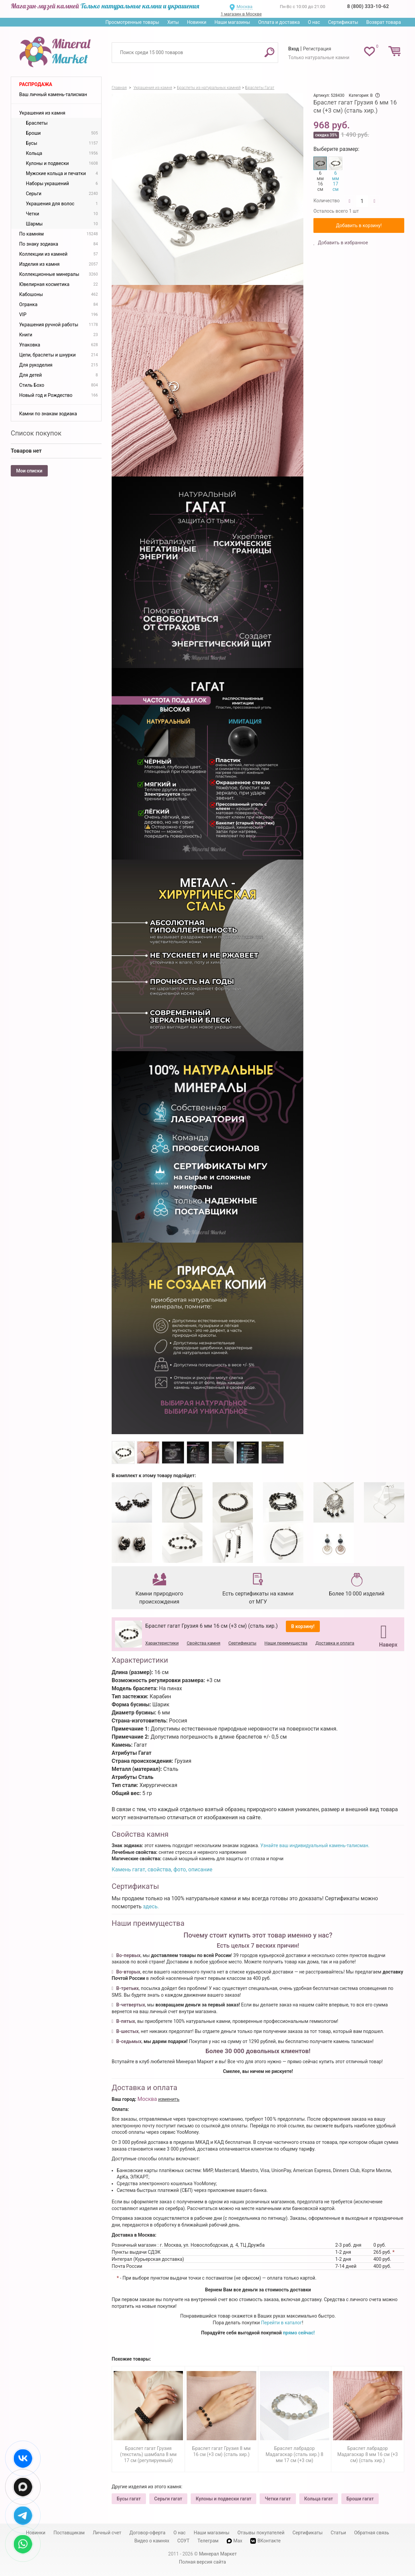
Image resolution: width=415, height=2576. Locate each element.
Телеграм (207, 2540)
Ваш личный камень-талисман (53, 94)
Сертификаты (343, 22)
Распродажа (35, 84)
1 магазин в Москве (241, 13)
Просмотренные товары (132, 22)
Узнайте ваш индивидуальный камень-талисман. (314, 1845)
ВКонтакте (265, 2541)
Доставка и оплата (334, 1643)
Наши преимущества (285, 1643)
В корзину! (303, 1626)
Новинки (196, 22)
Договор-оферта (147, 2532)
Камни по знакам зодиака (48, 413)
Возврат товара (383, 22)
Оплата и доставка (279, 22)
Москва (244, 6)
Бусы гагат (129, 2498)
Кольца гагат (318, 2498)
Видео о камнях (152, 2540)
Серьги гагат (168, 2498)
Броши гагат (360, 2498)
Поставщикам (69, 2532)
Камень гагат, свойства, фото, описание (162, 1869)
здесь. (151, 1906)
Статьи (338, 2532)
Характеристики (162, 1643)
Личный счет (107, 2532)
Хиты (173, 22)
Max (234, 2540)
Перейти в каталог (281, 2322)
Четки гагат (278, 2498)
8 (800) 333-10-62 (368, 6)
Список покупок (36, 433)
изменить (169, 2099)
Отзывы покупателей (261, 2532)
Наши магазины (232, 22)
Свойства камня (203, 1643)
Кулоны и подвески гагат (224, 2498)
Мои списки (29, 470)
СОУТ (183, 2540)
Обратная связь (371, 2532)
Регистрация (317, 48)
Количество (326, 200)
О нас (314, 22)
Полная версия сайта (202, 2562)
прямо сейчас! (299, 2332)
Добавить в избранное (342, 242)
